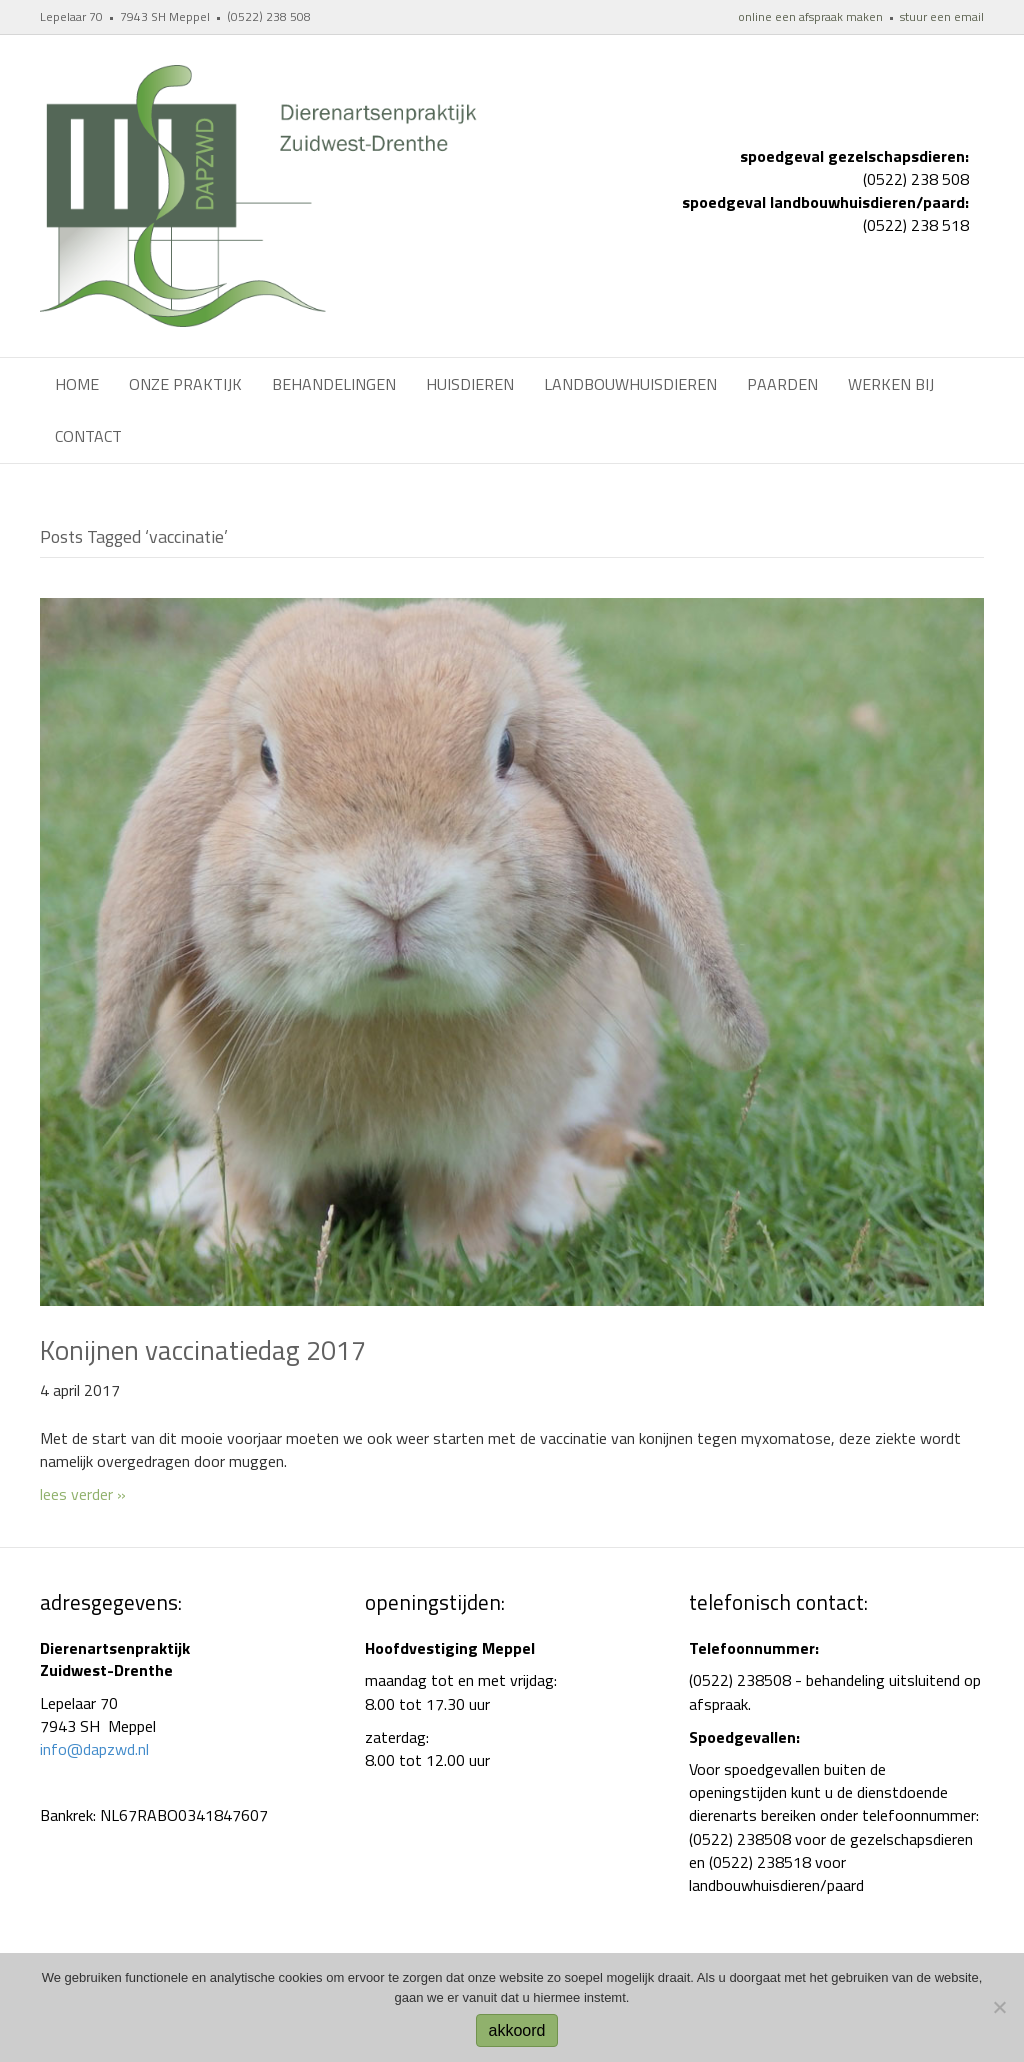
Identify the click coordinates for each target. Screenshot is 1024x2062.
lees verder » (83, 1494)
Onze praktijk (185, 384)
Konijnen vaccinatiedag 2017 (203, 1349)
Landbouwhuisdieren (630, 384)
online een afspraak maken (810, 16)
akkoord (517, 2030)
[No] (999, 2007)
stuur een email (942, 16)
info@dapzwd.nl (94, 1749)
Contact (88, 436)
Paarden (782, 384)
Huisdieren (470, 384)
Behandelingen (334, 384)
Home (77, 384)
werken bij (891, 384)
